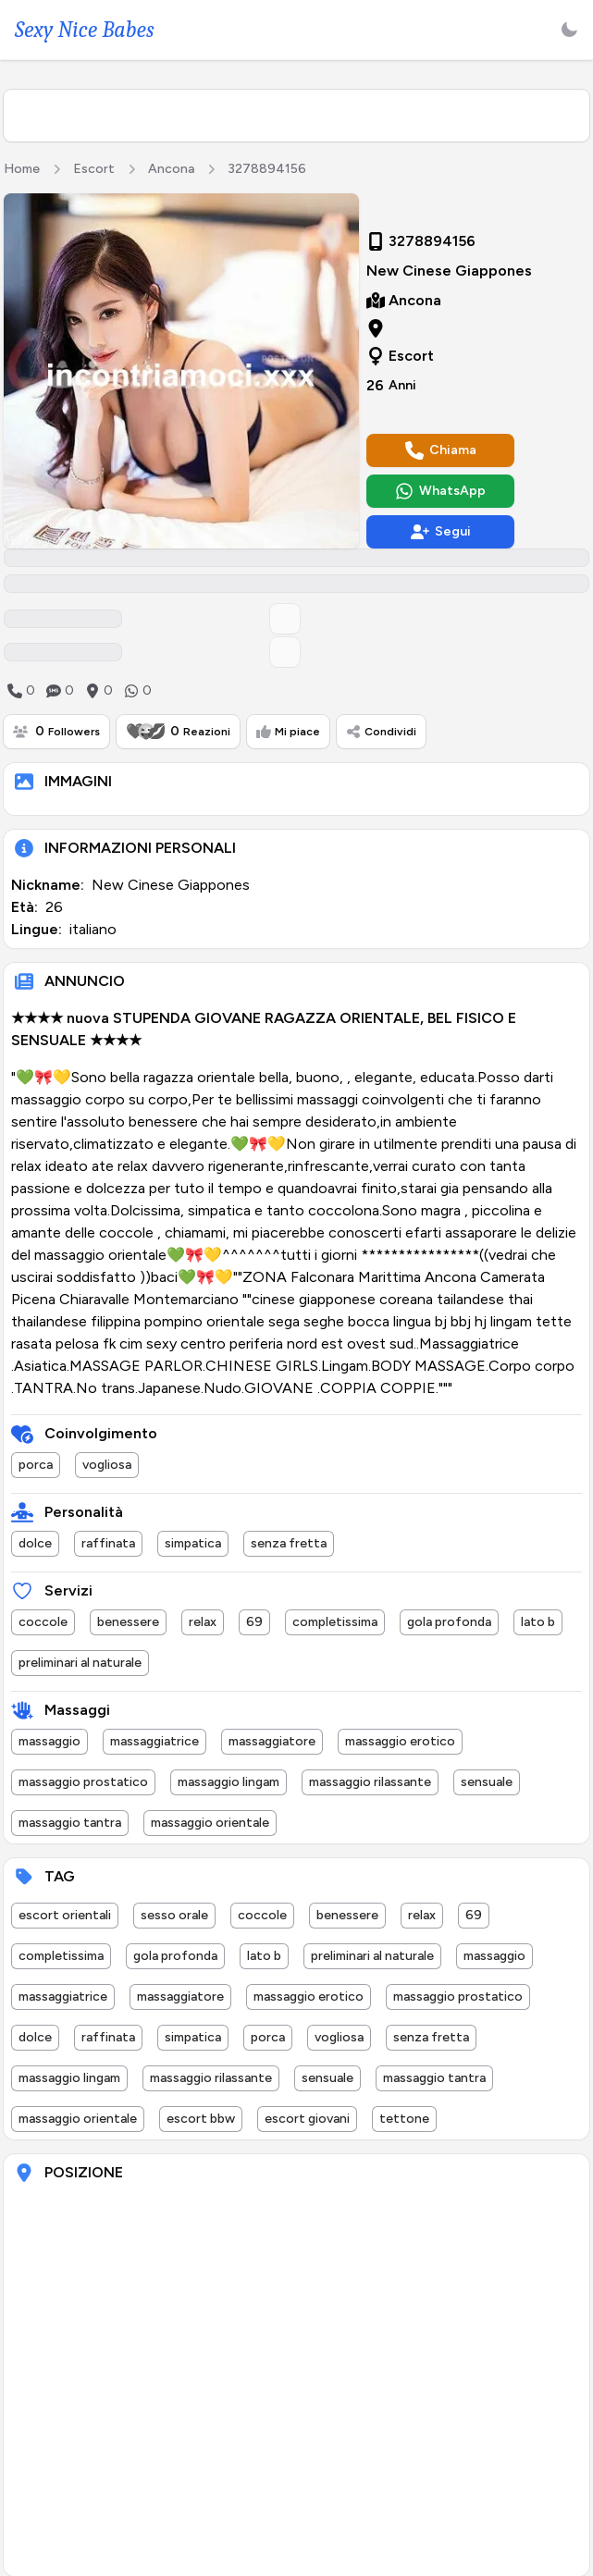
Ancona (171, 169)
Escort (94, 169)
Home (22, 169)
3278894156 (267, 169)
